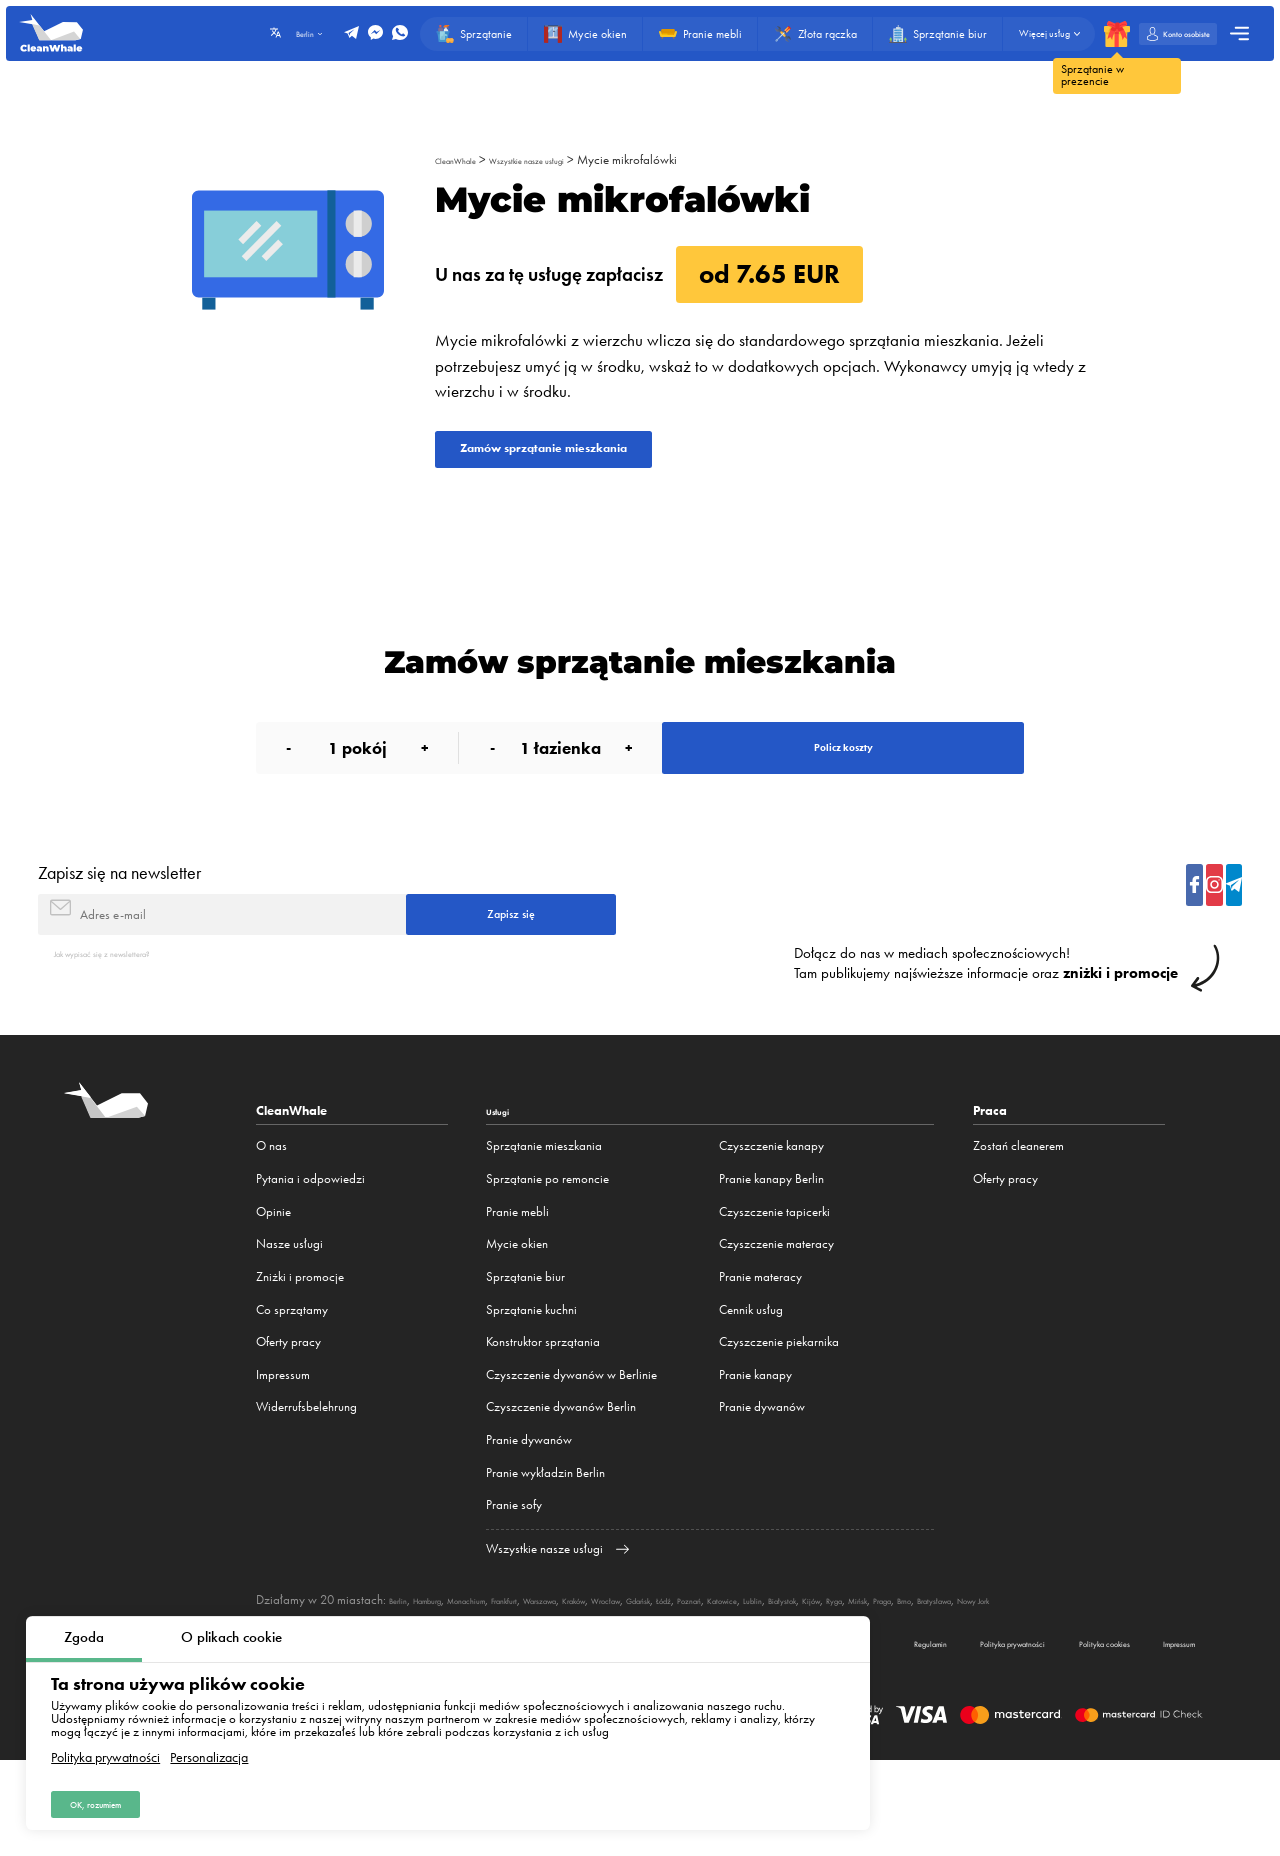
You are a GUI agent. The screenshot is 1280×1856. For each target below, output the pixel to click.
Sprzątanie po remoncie (547, 1247)
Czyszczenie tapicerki (774, 1280)
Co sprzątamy (292, 1377)
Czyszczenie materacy (776, 1312)
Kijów (1032, 1668)
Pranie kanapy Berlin (771, 1247)
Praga (1137, 1668)
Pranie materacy (760, 1345)
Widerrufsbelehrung (306, 1475)
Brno (1171, 1668)
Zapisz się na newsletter (119, 919)
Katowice (900, 1668)
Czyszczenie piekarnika (779, 1410)
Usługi (505, 1179)
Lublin (945, 1668)
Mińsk (1101, 1668)
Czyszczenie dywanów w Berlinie (571, 1443)
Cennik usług (751, 1377)
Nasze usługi (289, 1312)
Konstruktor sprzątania (543, 1410)
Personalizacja (209, 1746)
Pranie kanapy (755, 1443)
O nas (271, 1214)
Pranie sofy (514, 1573)
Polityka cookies (1043, 1733)
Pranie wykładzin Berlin (545, 1541)
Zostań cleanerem (1018, 1214)
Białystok (989, 1668)
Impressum (283, 1443)
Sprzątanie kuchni (531, 1377)
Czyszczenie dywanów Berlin (561, 1475)
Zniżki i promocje (300, 1345)
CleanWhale (466, 159)
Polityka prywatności (105, 1746)
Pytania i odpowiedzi (310, 1247)
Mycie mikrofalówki (691, 159)
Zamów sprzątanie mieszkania (600, 458)
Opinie (273, 1280)
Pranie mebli (517, 1280)
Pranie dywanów (529, 1508)
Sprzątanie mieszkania (544, 1214)
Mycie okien (517, 1312)
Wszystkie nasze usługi (569, 159)
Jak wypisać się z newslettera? (131, 1020)
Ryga (1066, 1668)
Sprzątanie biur (525, 1345)
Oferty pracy (288, 1410)
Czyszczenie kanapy (771, 1214)
